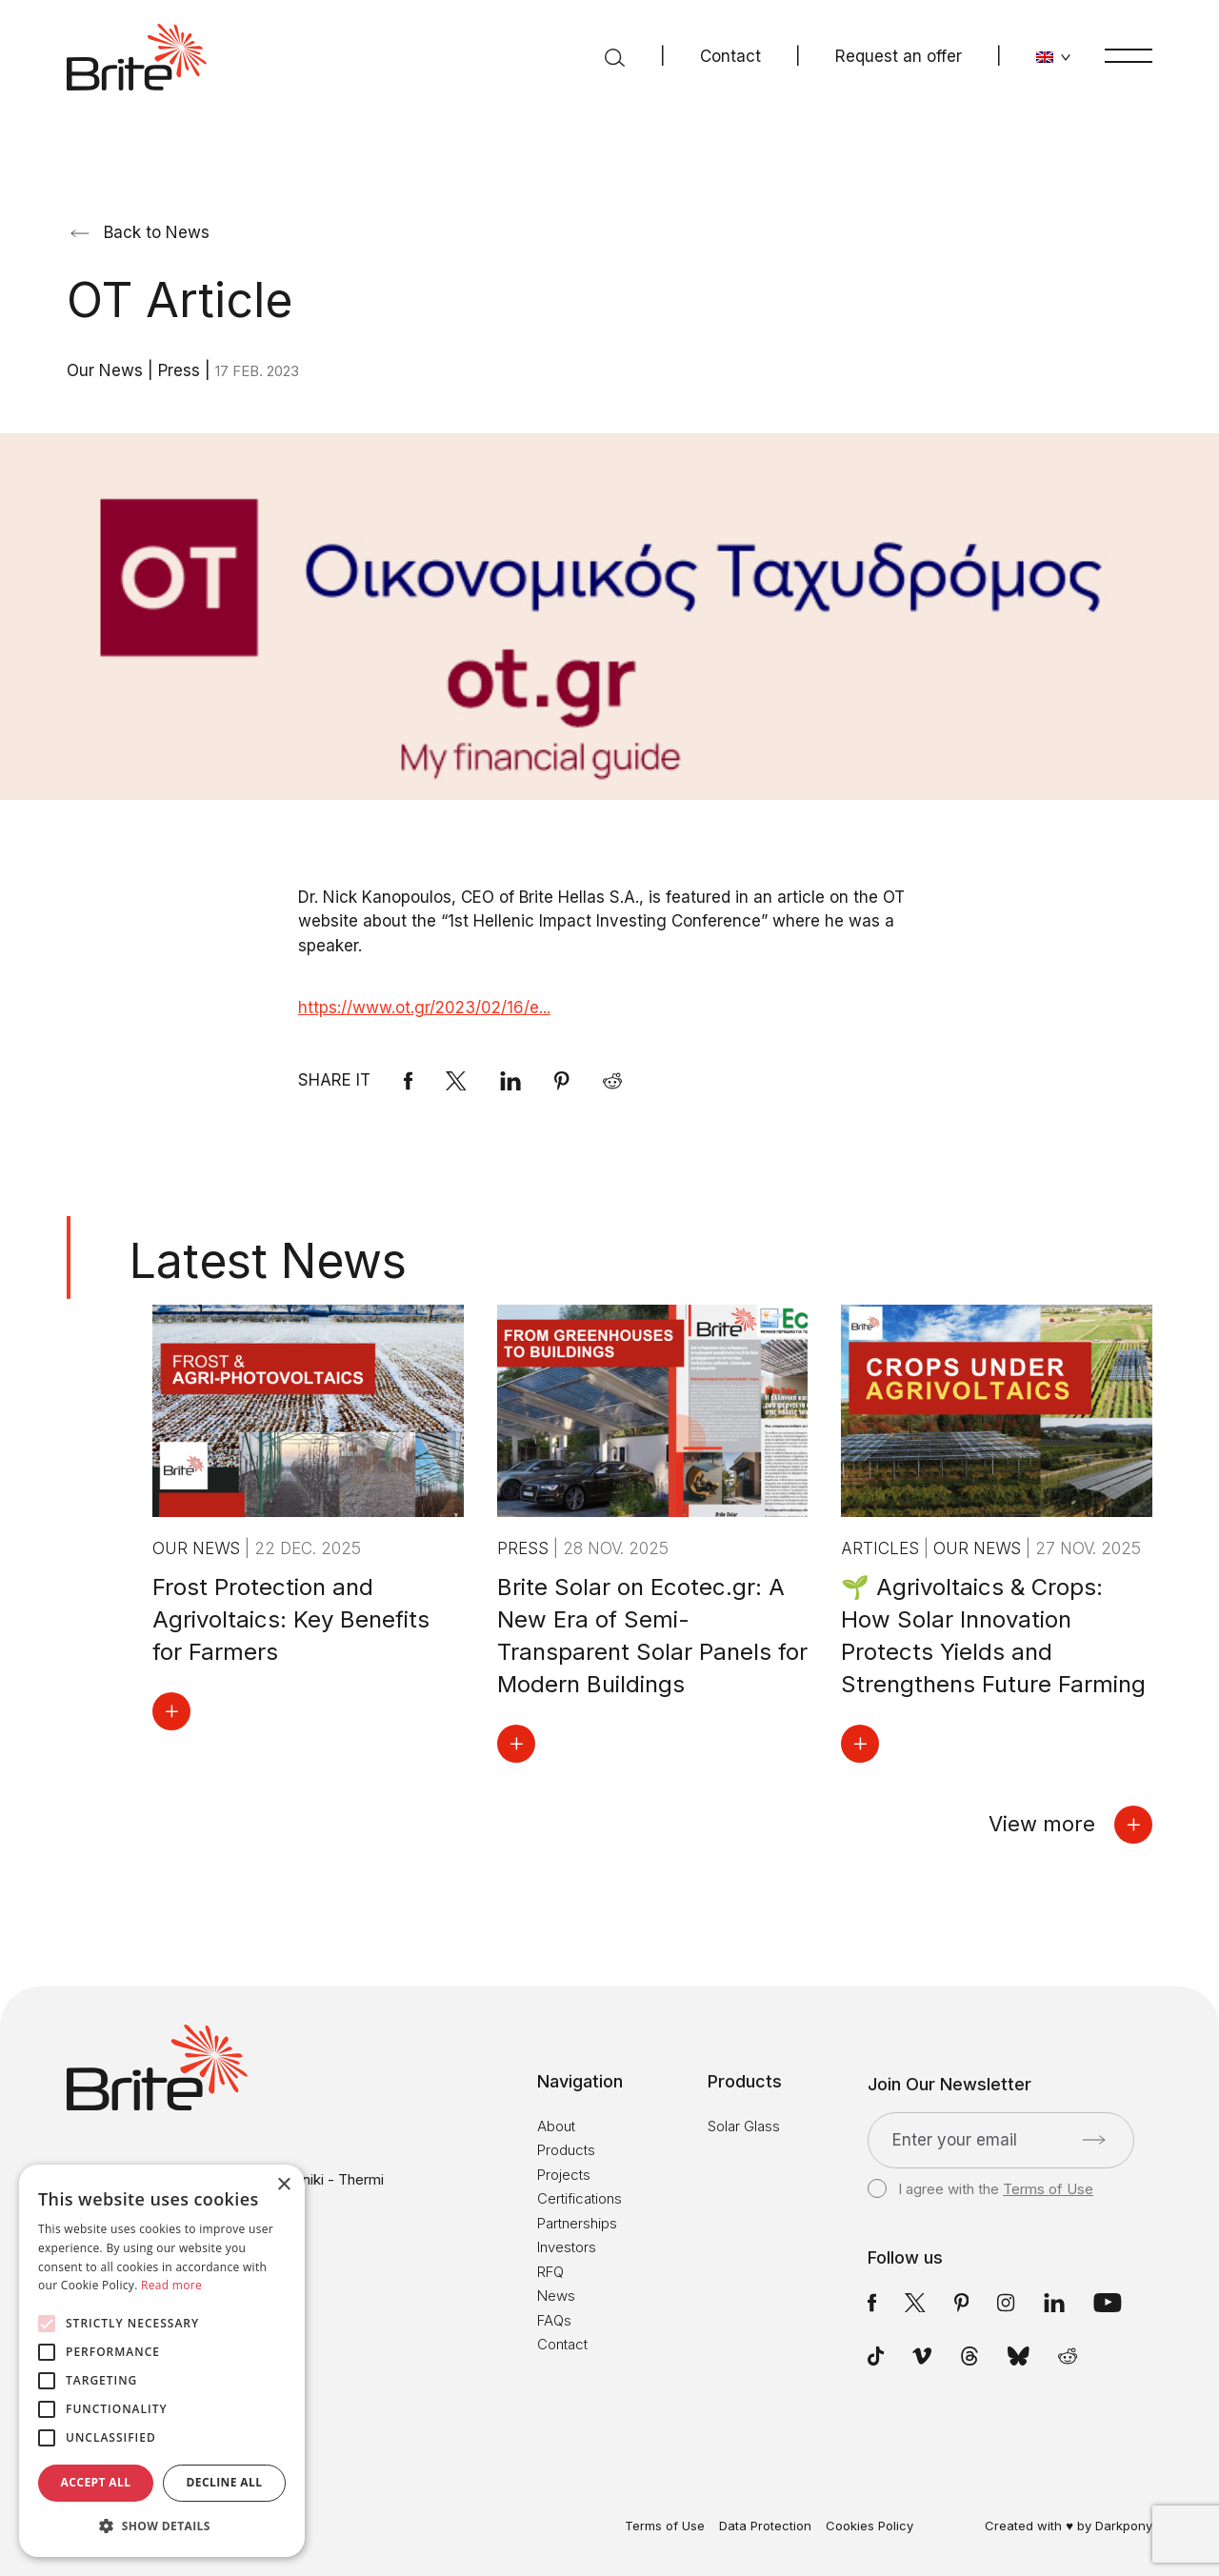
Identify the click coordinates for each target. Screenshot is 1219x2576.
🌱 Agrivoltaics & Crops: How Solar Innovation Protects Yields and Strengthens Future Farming (993, 1635)
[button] (162, 2526)
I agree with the (980, 2189)
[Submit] (1094, 2139)
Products (566, 2150)
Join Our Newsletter (949, 2084)
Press (181, 370)
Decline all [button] (225, 2482)
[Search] (615, 57)
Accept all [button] (96, 2482)
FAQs (554, 2320)
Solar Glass (744, 2126)
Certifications (579, 2198)
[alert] (162, 2361)
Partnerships (577, 2223)
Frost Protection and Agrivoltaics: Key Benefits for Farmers (291, 1619)
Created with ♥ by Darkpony (1068, 2525)
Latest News (268, 1260)
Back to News (140, 232)
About (556, 2126)
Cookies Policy (869, 2526)
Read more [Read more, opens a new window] (171, 2285)
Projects (563, 2175)
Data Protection (765, 2526)
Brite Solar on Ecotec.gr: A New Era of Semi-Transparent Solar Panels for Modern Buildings (652, 1635)
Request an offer (898, 56)
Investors (566, 2247)
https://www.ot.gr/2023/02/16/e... (424, 1007)
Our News (107, 370)
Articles (882, 1548)
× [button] (283, 2185)
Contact (730, 56)
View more (1070, 1825)
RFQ (550, 2272)
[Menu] (1128, 55)
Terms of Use (1048, 2189)
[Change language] (1053, 57)
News (556, 2295)
